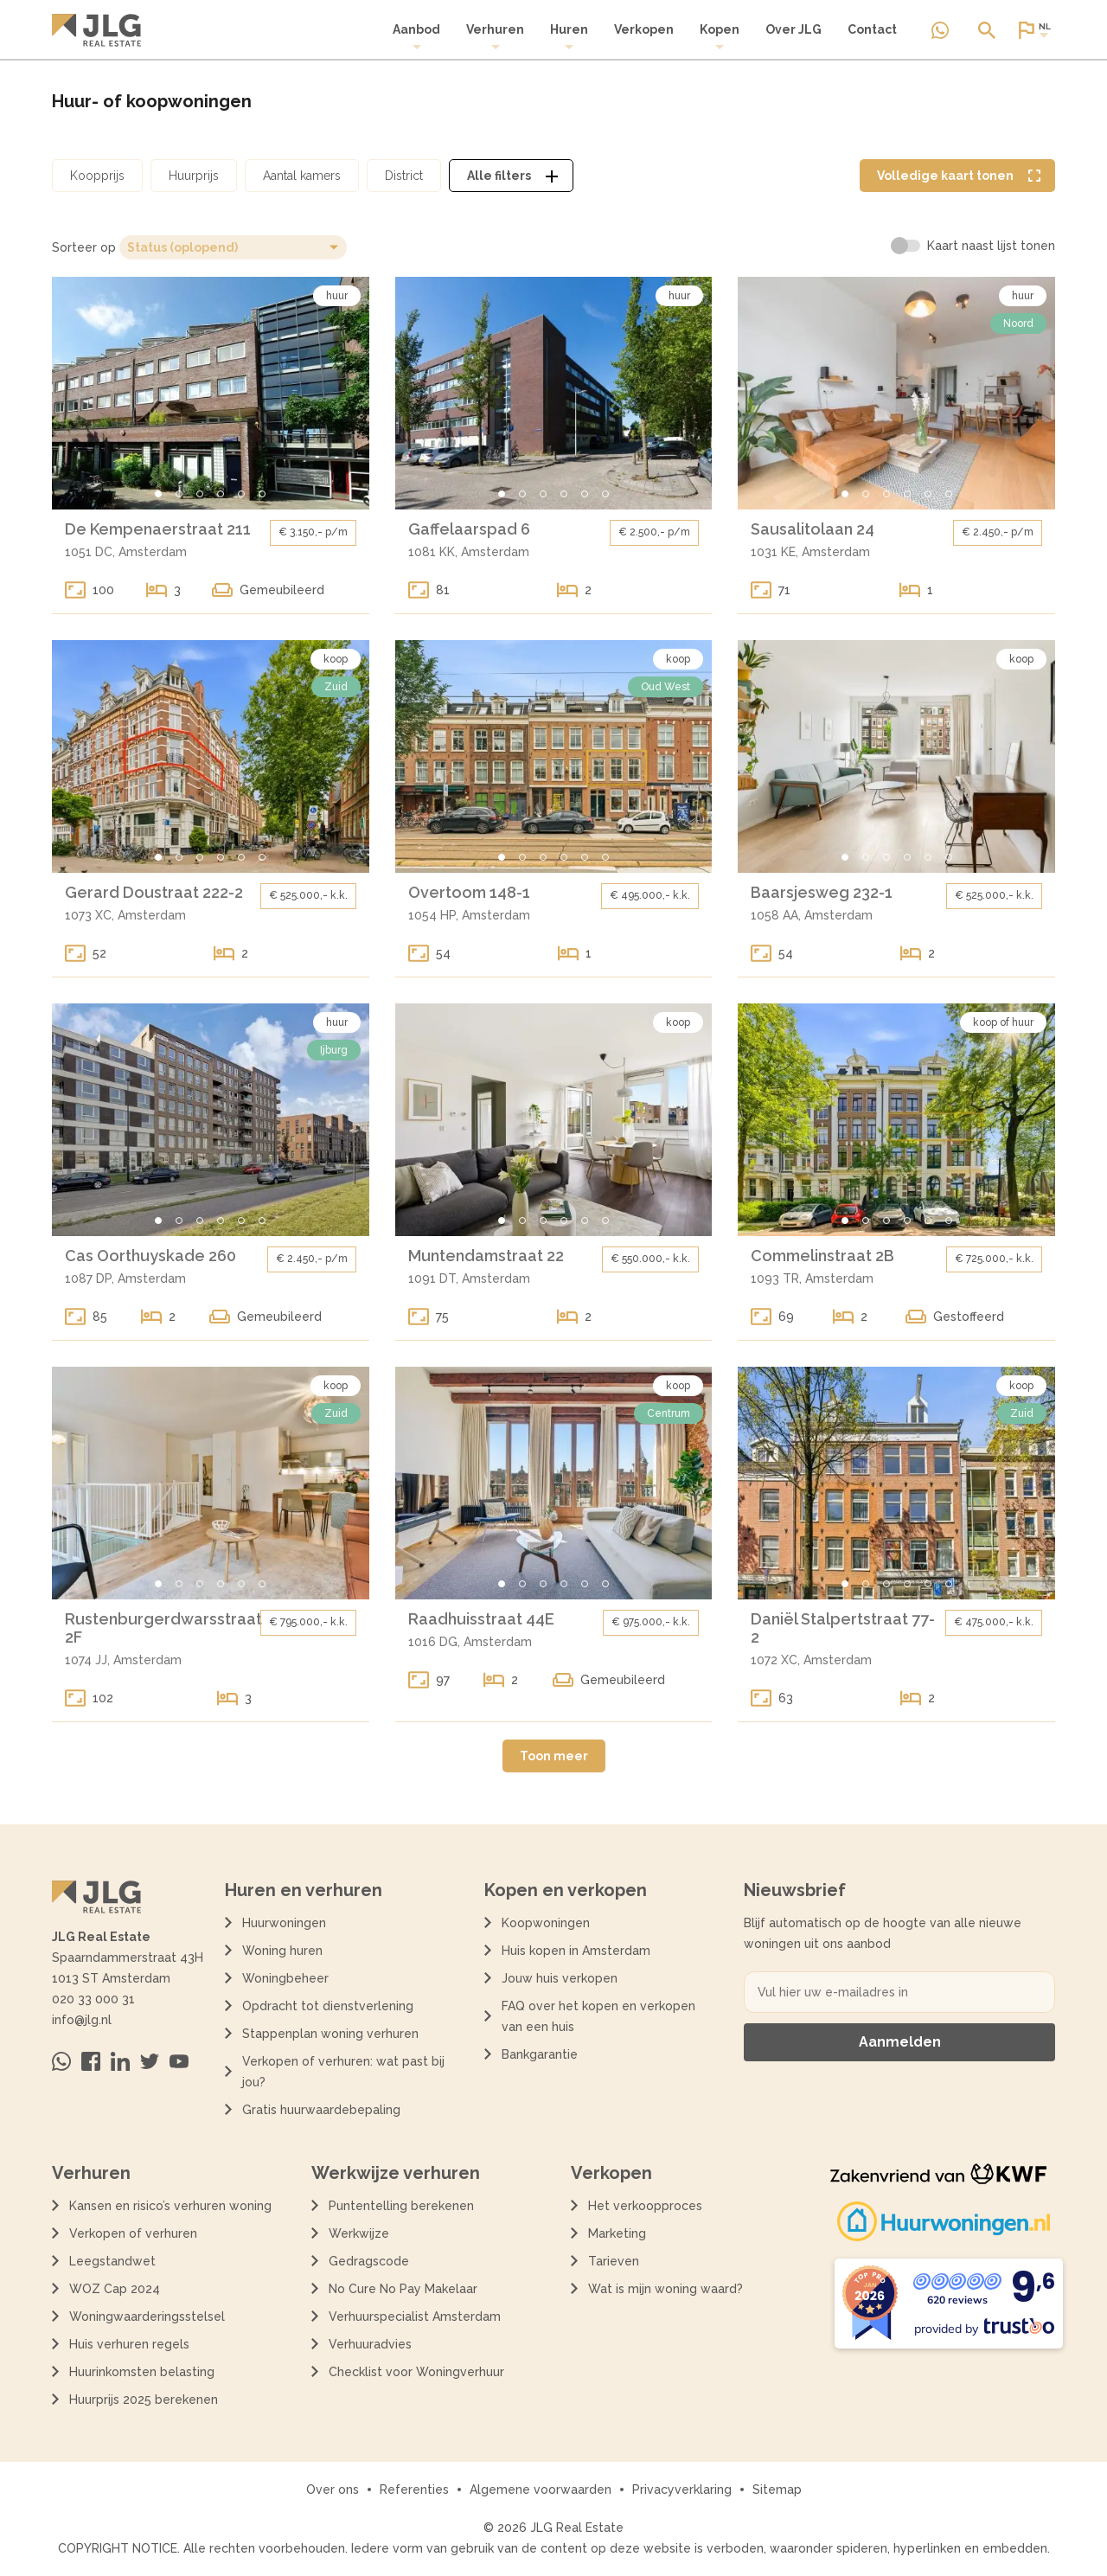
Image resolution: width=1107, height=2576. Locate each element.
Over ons (332, 2489)
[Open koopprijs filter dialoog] (97, 175)
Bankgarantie (540, 2054)
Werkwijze (359, 2233)
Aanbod (416, 36)
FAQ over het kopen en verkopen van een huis (598, 2016)
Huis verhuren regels (129, 2344)
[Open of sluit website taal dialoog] (1033, 30)
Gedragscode (369, 2261)
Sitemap (777, 2489)
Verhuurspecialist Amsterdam (415, 2316)
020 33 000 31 (93, 1999)
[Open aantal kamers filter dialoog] (302, 175)
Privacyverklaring (682, 2489)
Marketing (617, 2233)
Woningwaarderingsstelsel (147, 2316)
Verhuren (495, 36)
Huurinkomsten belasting (141, 2372)
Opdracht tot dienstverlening (327, 2006)
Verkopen (644, 29)
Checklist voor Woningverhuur (416, 2372)
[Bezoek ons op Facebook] (90, 2061)
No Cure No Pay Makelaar (403, 2289)
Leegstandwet (112, 2261)
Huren (569, 36)
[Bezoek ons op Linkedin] (120, 2061)
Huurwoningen (284, 1923)
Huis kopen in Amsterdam (576, 1951)
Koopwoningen (546, 1923)
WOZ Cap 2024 (114, 2289)
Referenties (414, 2489)
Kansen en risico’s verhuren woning (170, 2206)
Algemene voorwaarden (540, 2489)
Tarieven (613, 2261)
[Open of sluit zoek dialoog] (986, 30)
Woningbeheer (285, 1978)
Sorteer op (84, 247)
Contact (872, 29)
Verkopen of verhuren (133, 2233)
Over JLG (793, 29)
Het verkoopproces (645, 2206)
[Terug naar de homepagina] (96, 30)
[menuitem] (416, 37)
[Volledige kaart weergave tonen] (957, 175)
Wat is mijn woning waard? (665, 2289)
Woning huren (282, 1951)
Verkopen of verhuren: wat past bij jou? (343, 2071)
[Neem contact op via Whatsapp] (940, 30)
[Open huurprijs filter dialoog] (193, 175)
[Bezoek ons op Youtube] (179, 2061)
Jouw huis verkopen (559, 1978)
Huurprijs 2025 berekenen (143, 2399)
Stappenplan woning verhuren (330, 2034)
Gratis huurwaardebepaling (321, 2110)
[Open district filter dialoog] (404, 175)
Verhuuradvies (370, 2344)
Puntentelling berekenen (401, 2206)
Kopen (719, 36)
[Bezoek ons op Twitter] (149, 2061)
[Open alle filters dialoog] (511, 175)
